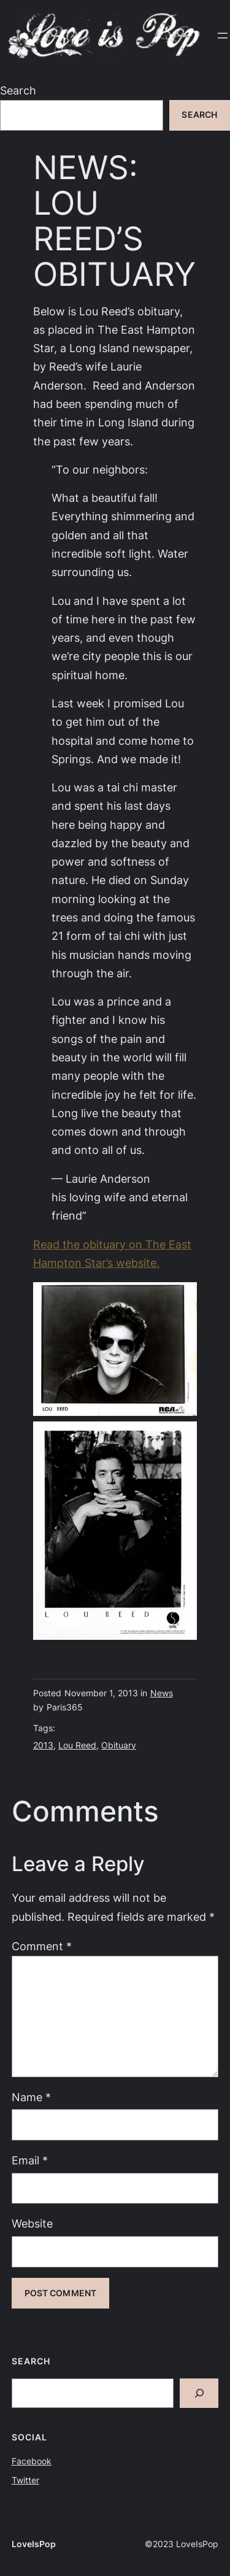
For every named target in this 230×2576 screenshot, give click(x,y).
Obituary (118, 1745)
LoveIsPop (34, 2544)
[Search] (199, 2393)
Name (31, 2097)
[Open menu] (222, 35)
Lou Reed (77, 1745)
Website (32, 2223)
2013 (43, 1745)
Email (30, 2160)
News (161, 1693)
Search (18, 90)
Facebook (32, 2461)
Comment (42, 1946)
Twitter (25, 2480)
